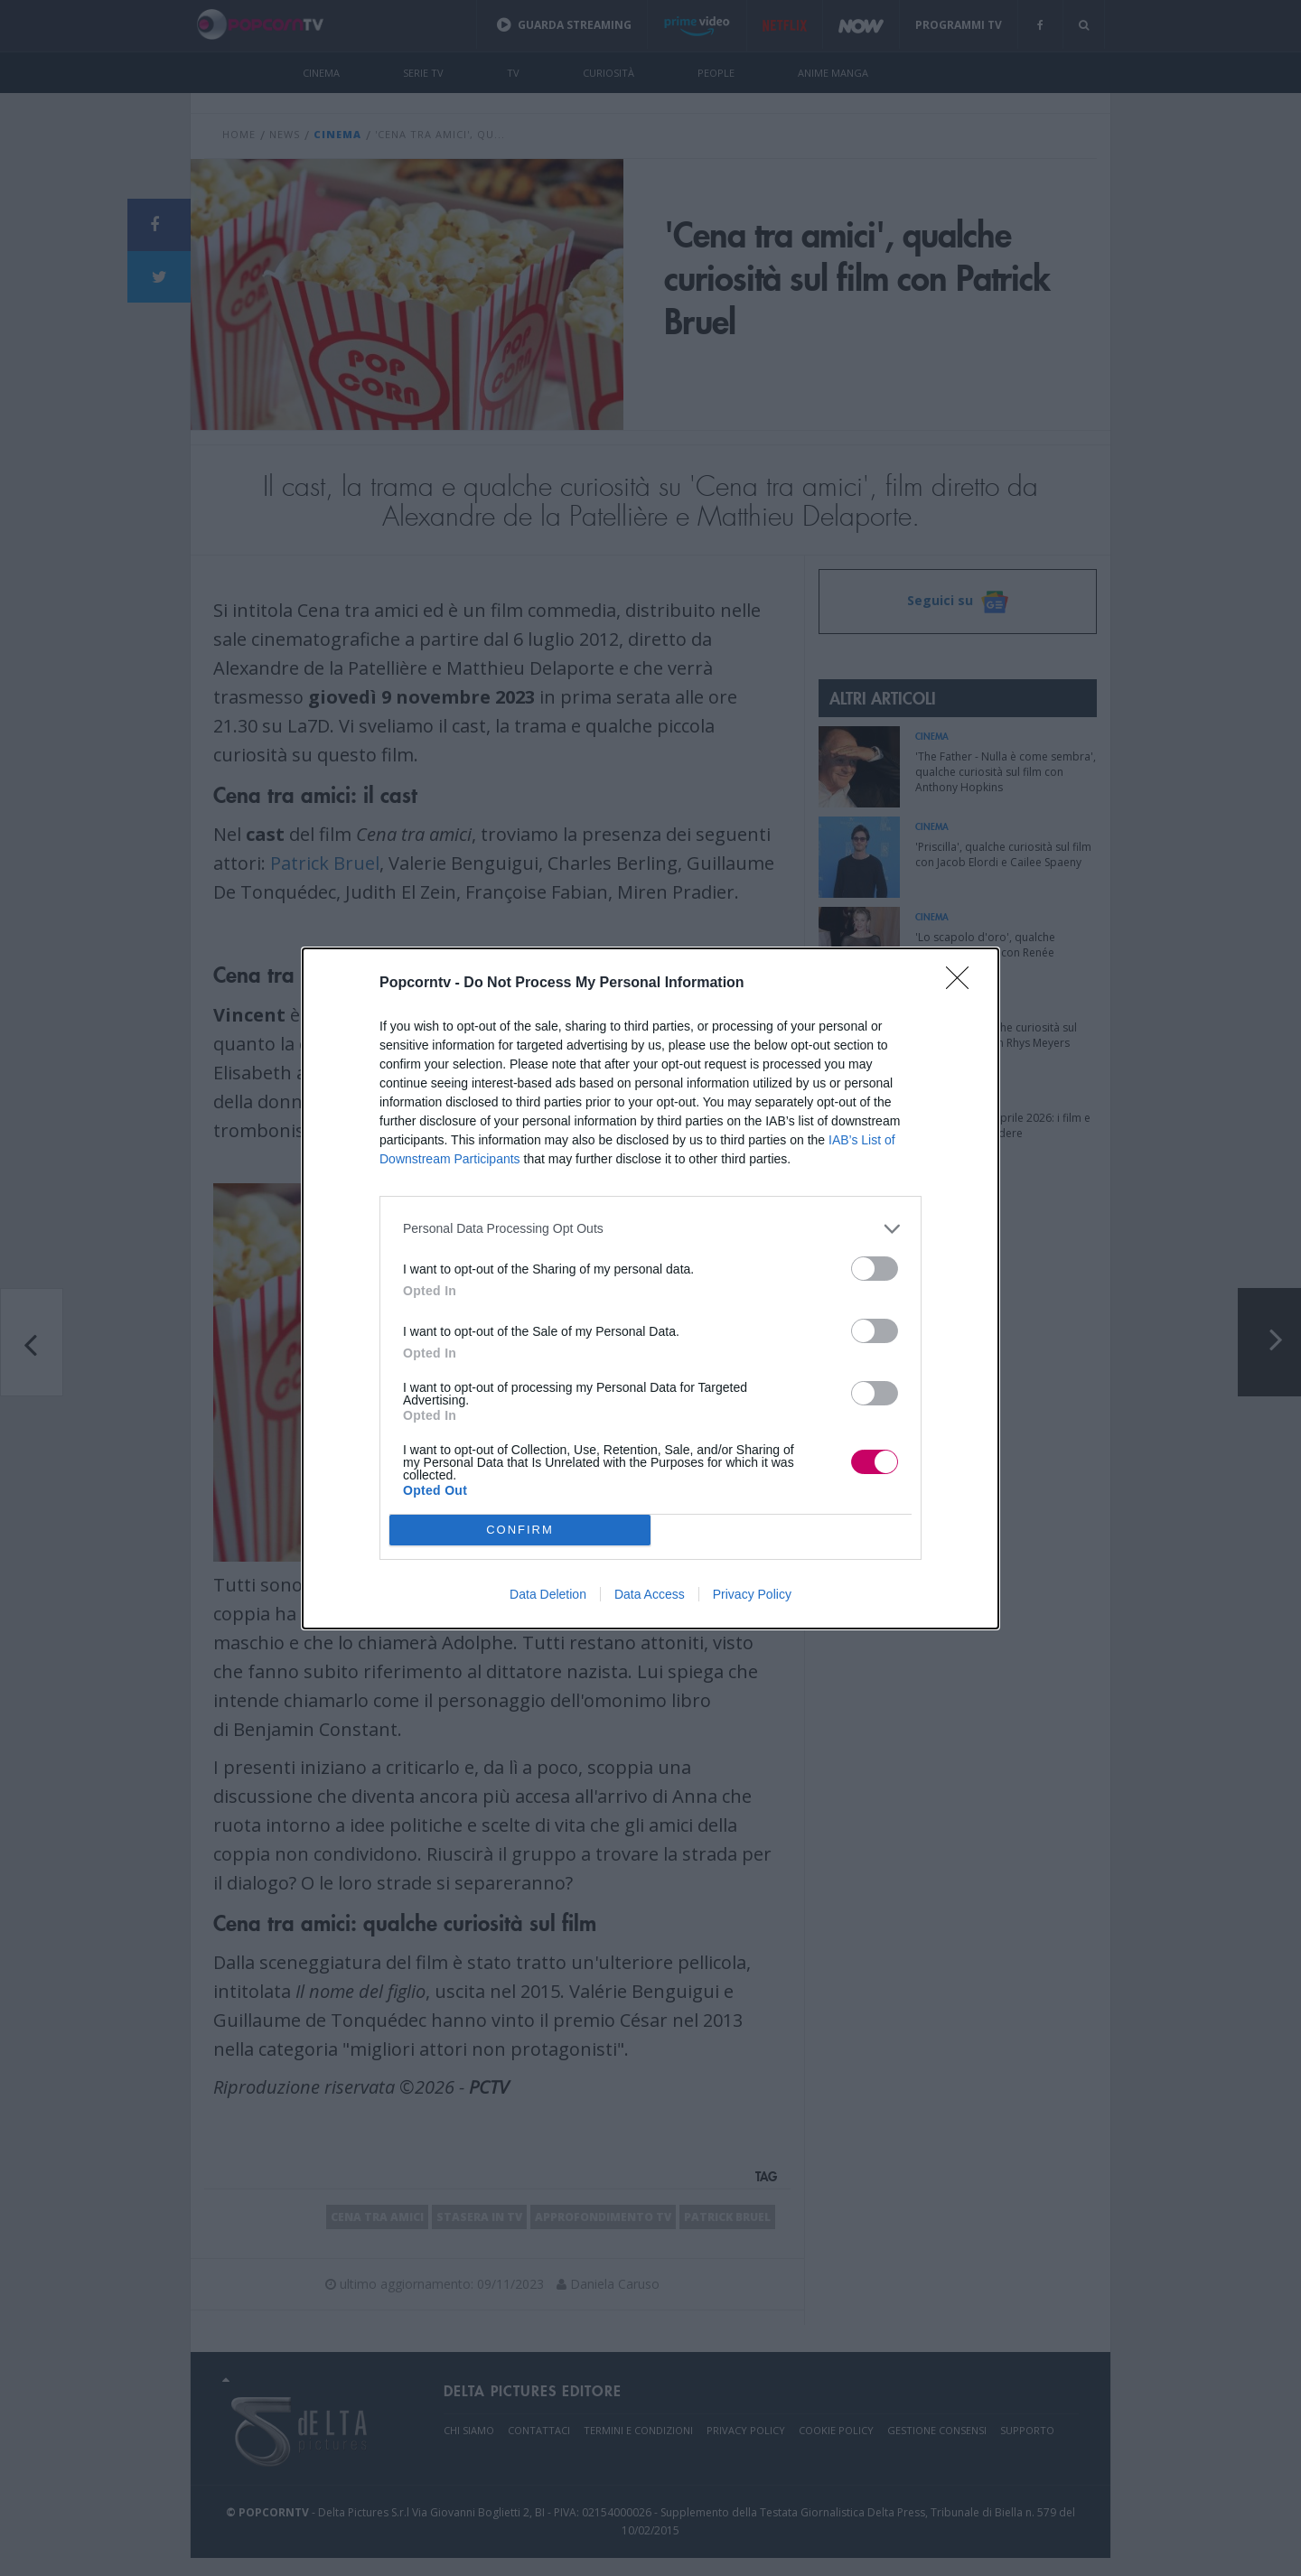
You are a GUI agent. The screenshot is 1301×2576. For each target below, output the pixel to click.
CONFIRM (520, 1528)
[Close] (963, 983)
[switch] (874, 1268)
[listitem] (650, 1228)
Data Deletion (548, 1594)
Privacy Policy (752, 1594)
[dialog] (650, 1288)
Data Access (649, 1594)
